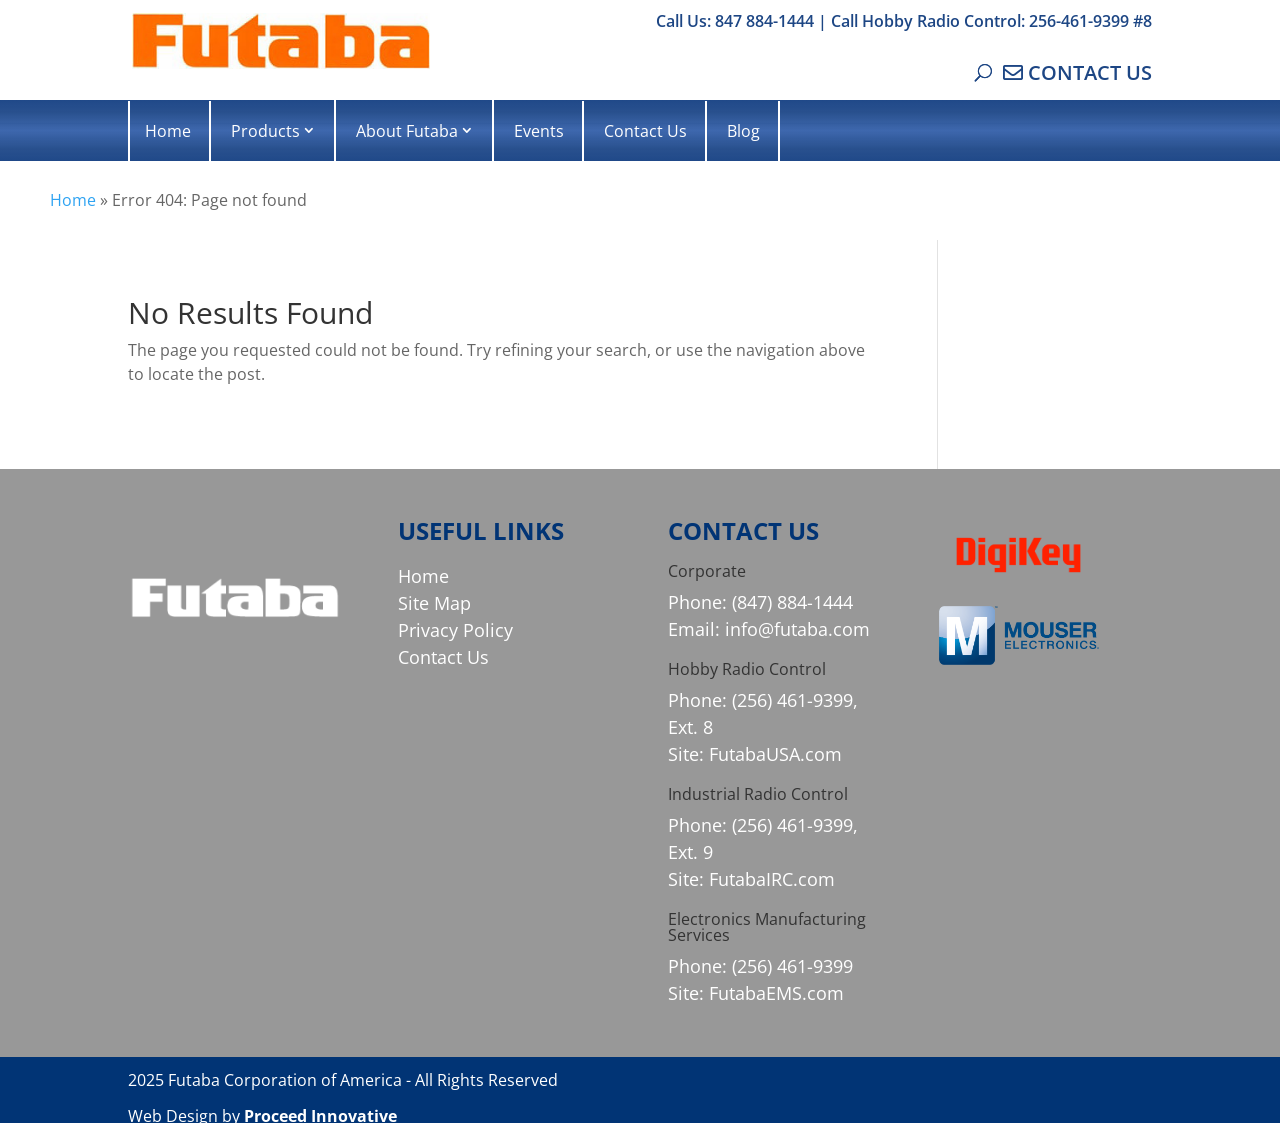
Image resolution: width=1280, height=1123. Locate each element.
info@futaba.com (797, 629)
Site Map (434, 603)
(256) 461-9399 (792, 966)
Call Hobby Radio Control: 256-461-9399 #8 (991, 21)
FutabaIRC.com (772, 879)
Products (265, 131)
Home (168, 131)
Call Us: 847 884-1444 (735, 21)
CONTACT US (1090, 72)
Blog (743, 131)
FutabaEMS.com (776, 993)
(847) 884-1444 (792, 602)
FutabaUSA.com (775, 754)
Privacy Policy (455, 630)
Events (539, 131)
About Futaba (407, 131)
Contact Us (645, 131)
